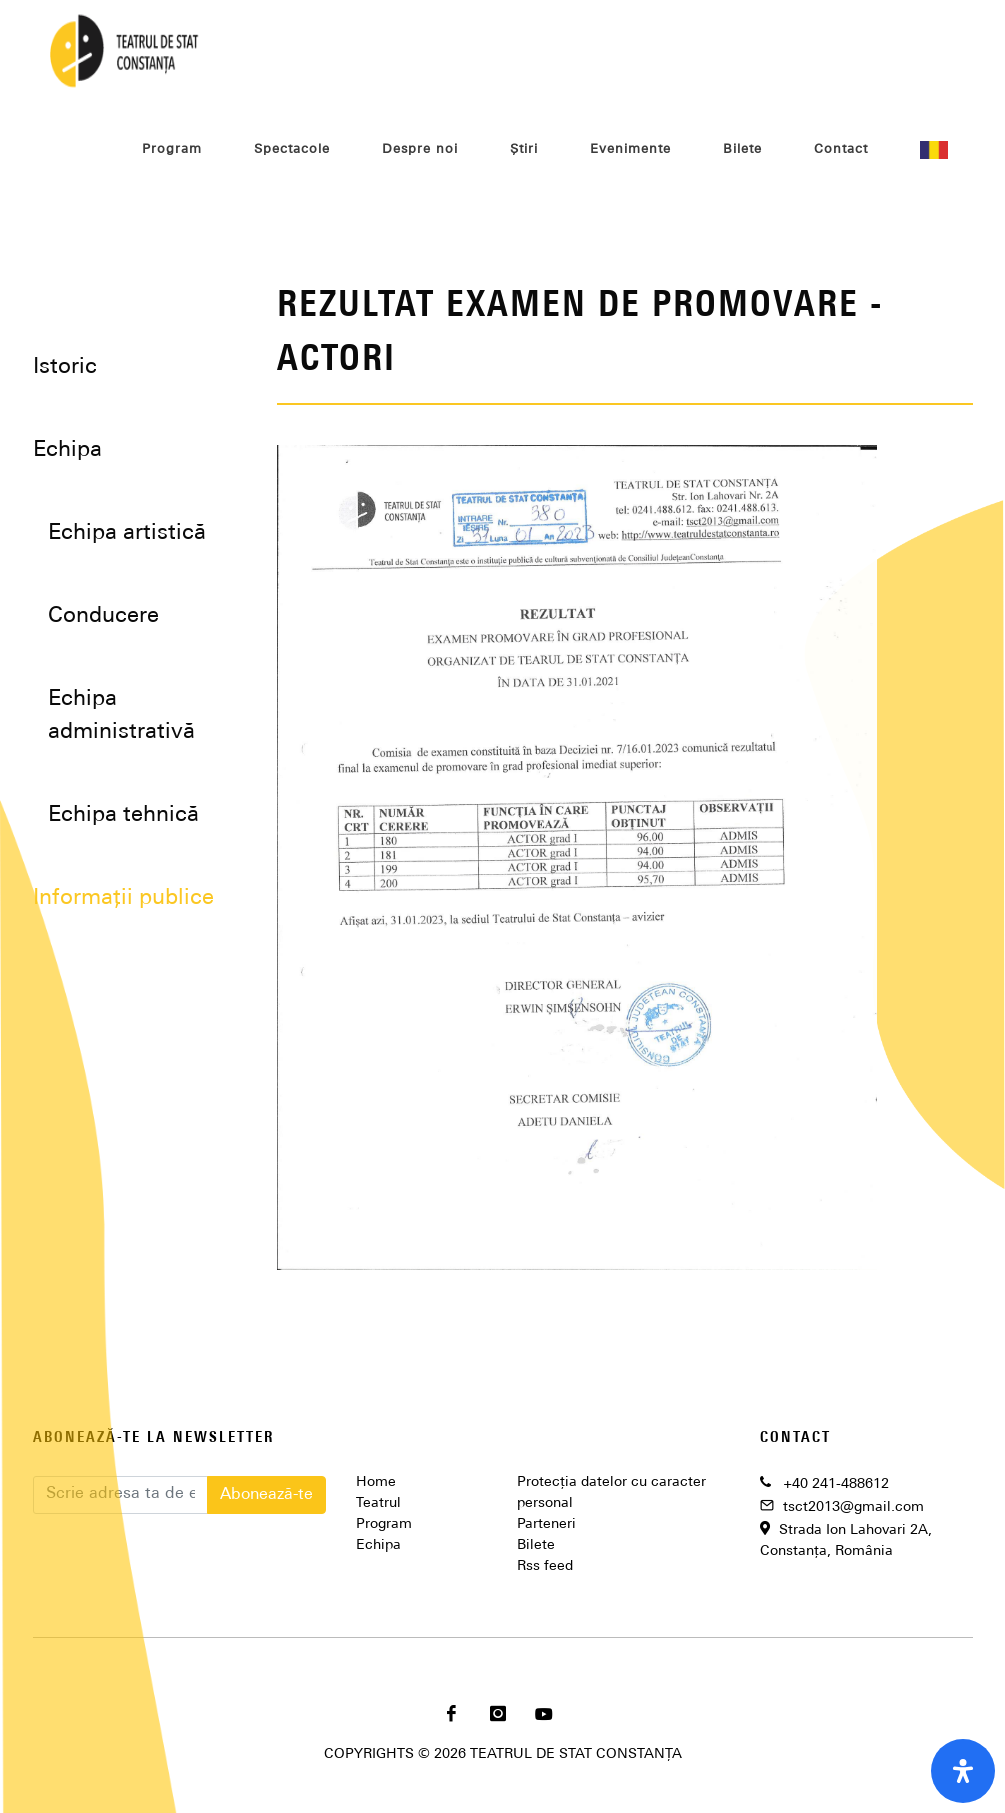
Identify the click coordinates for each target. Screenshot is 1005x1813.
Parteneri (546, 1524)
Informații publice (123, 898)
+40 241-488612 (836, 1484)
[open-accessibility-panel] (963, 1771)
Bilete (536, 1545)
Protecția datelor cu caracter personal (611, 1493)
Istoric (65, 367)
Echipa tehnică (123, 815)
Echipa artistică (127, 533)
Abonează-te (266, 1495)
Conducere (103, 616)
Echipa (378, 1545)
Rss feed (545, 1566)
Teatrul (378, 1503)
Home (376, 1482)
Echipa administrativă (121, 716)
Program (384, 1524)
